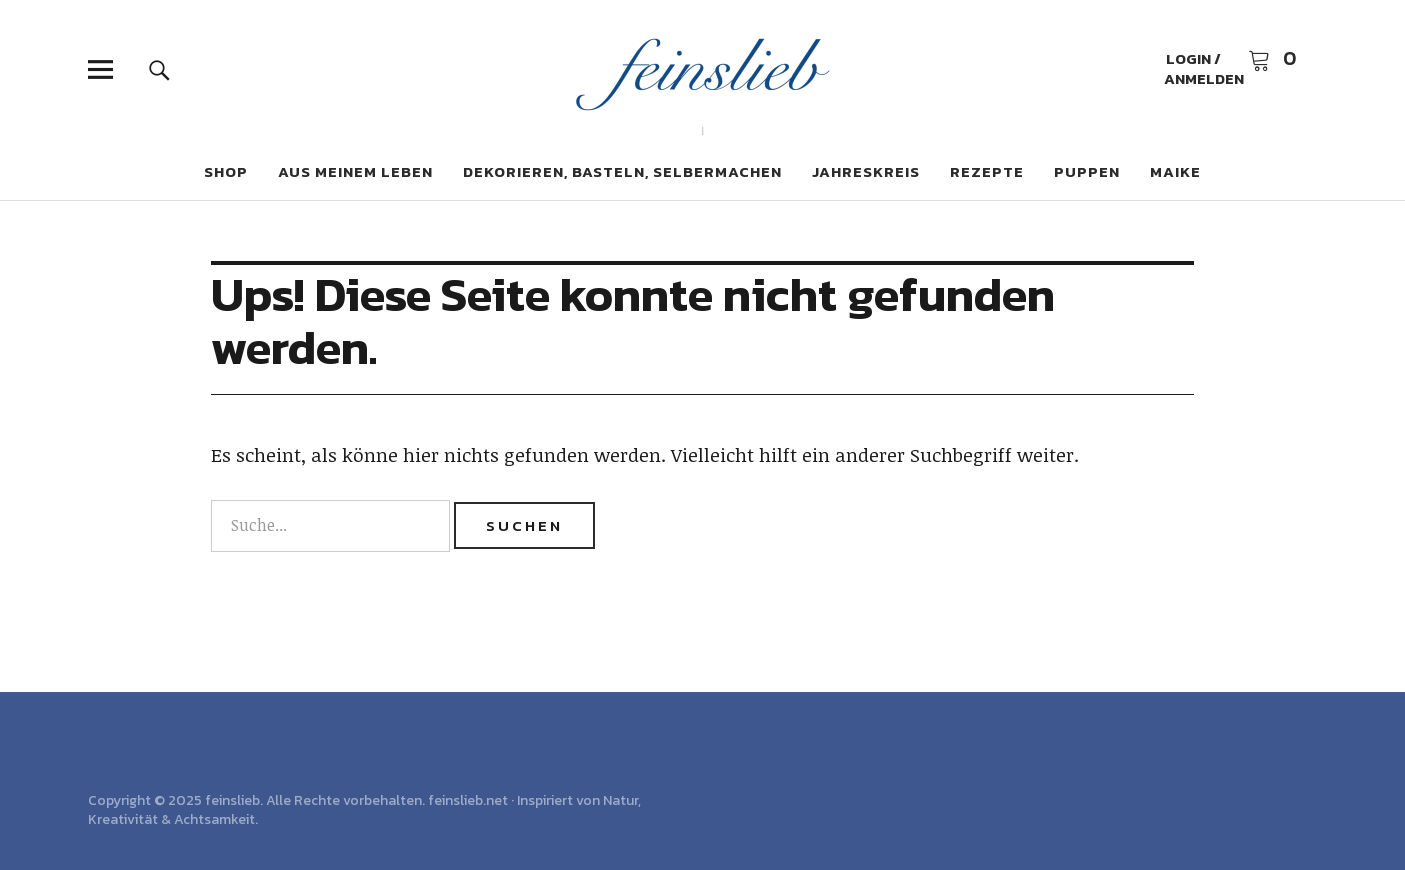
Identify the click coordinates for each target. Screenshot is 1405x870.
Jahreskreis (866, 171)
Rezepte (987, 171)
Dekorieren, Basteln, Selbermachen (622, 171)
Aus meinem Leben (355, 171)
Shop (226, 171)
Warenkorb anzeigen (1272, 59)
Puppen (1087, 171)
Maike (1175, 171)
